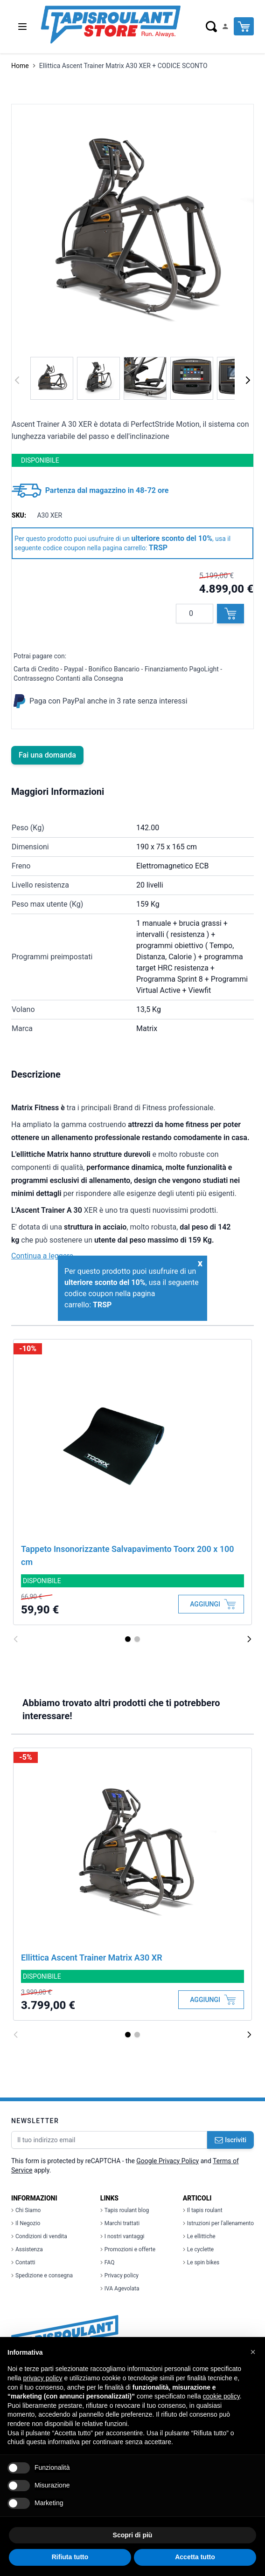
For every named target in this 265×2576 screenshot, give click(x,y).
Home (20, 65)
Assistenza (27, 2249)
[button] (252, 2351)
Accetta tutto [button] (195, 2557)
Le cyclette (198, 2249)
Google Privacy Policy (167, 2161)
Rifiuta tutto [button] (70, 2557)
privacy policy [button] (42, 2378)
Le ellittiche (199, 2236)
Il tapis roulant (203, 2210)
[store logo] (110, 25)
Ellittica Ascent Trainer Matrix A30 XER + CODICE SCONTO (123, 65)
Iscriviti (230, 2140)
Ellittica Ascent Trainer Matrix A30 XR (91, 1957)
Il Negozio (25, 2223)
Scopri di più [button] (133, 2535)
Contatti (23, 2262)
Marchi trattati (119, 2223)
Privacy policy (119, 2275)
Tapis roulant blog (124, 2210)
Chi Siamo (26, 2210)
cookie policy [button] (221, 2396)
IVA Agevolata (119, 2288)
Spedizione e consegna (42, 2275)
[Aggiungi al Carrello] (211, 1604)
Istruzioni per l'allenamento (218, 2223)
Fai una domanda (47, 755)
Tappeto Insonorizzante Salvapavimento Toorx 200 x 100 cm (127, 1555)
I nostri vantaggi (122, 2236)
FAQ (107, 2262)
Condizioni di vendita (39, 2236)
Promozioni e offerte (127, 2249)
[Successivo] (247, 380)
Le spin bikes (201, 2262)
